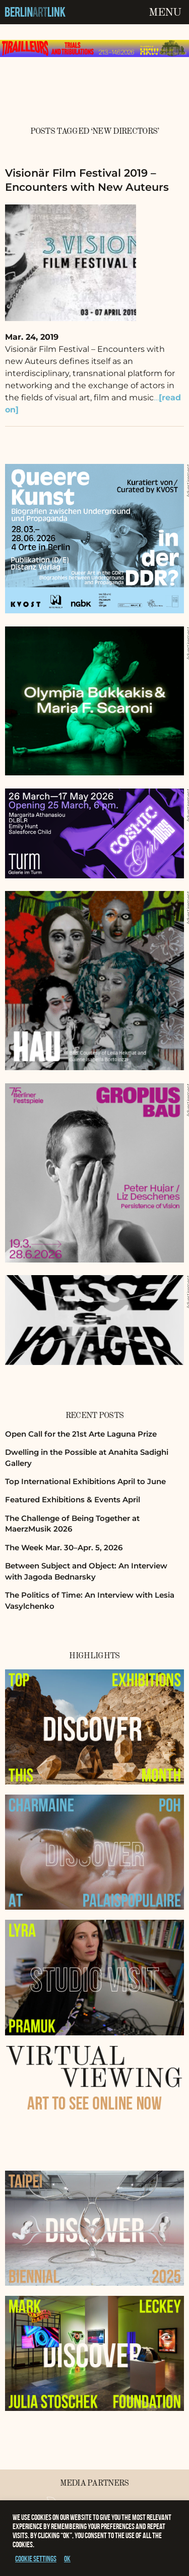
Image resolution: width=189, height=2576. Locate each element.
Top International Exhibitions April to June (85, 1481)
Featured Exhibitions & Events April (72, 1499)
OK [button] (67, 2558)
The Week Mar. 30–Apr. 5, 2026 (63, 1547)
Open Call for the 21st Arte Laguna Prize (81, 1434)
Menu (165, 12)
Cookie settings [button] (35, 2558)
